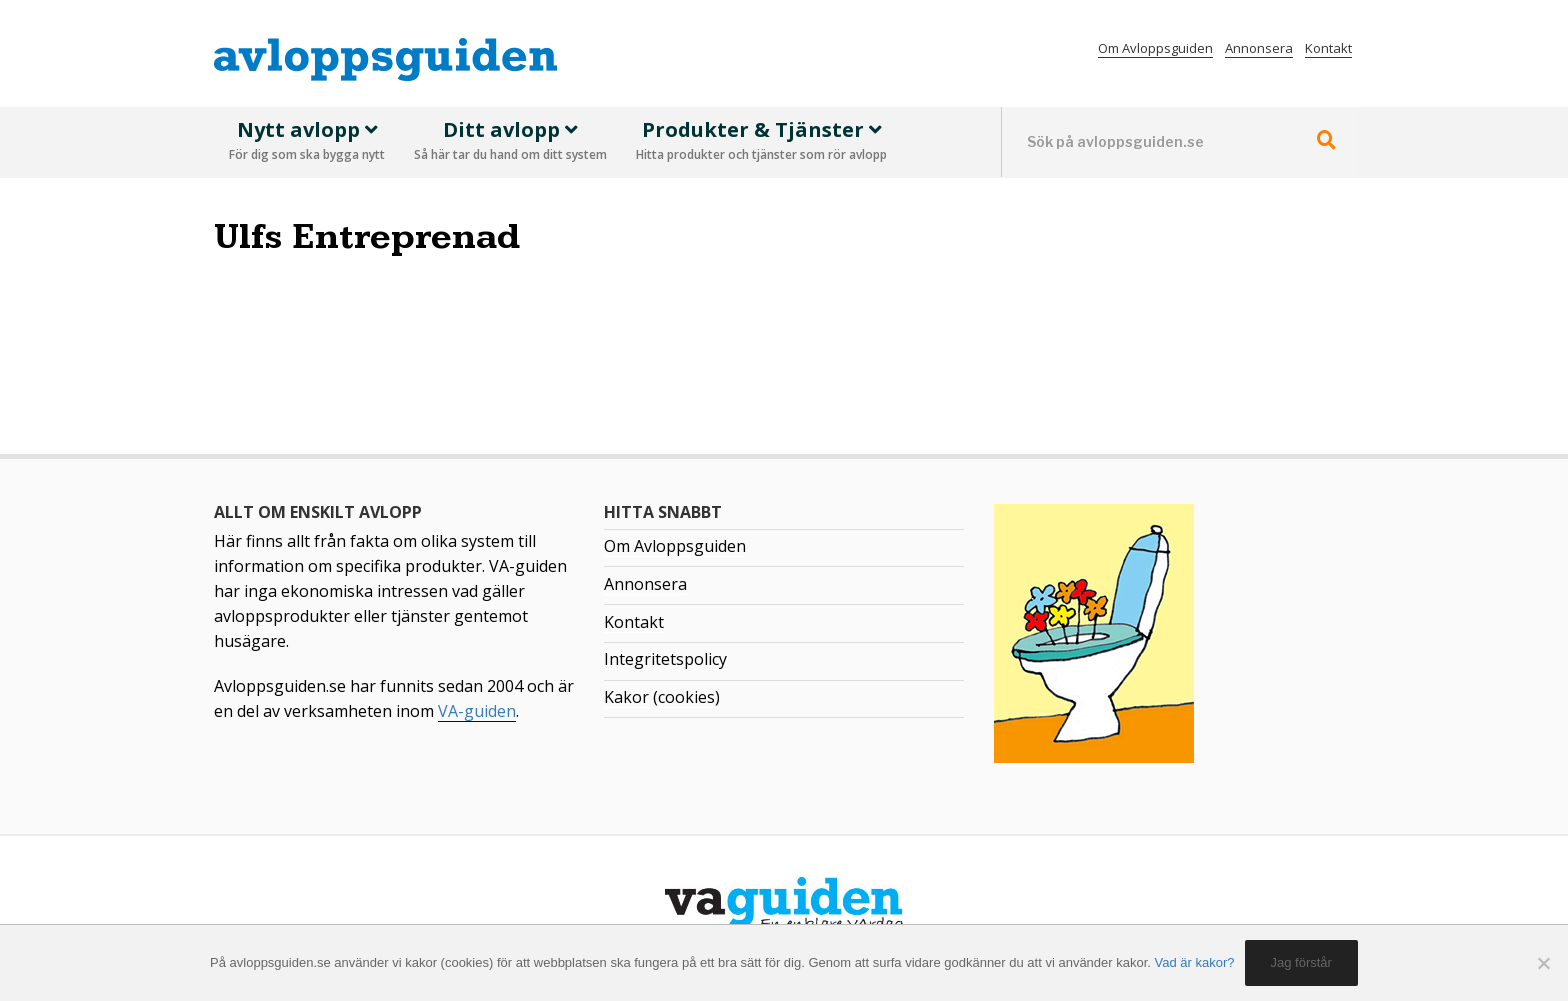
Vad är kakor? (1195, 962)
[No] (1543, 963)
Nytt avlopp (307, 142)
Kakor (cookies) (662, 697)
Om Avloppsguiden (1155, 48)
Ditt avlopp (510, 142)
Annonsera (1259, 48)
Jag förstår (1301, 962)
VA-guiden (477, 711)
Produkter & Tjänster (761, 142)
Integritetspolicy (665, 659)
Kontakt (1328, 48)
